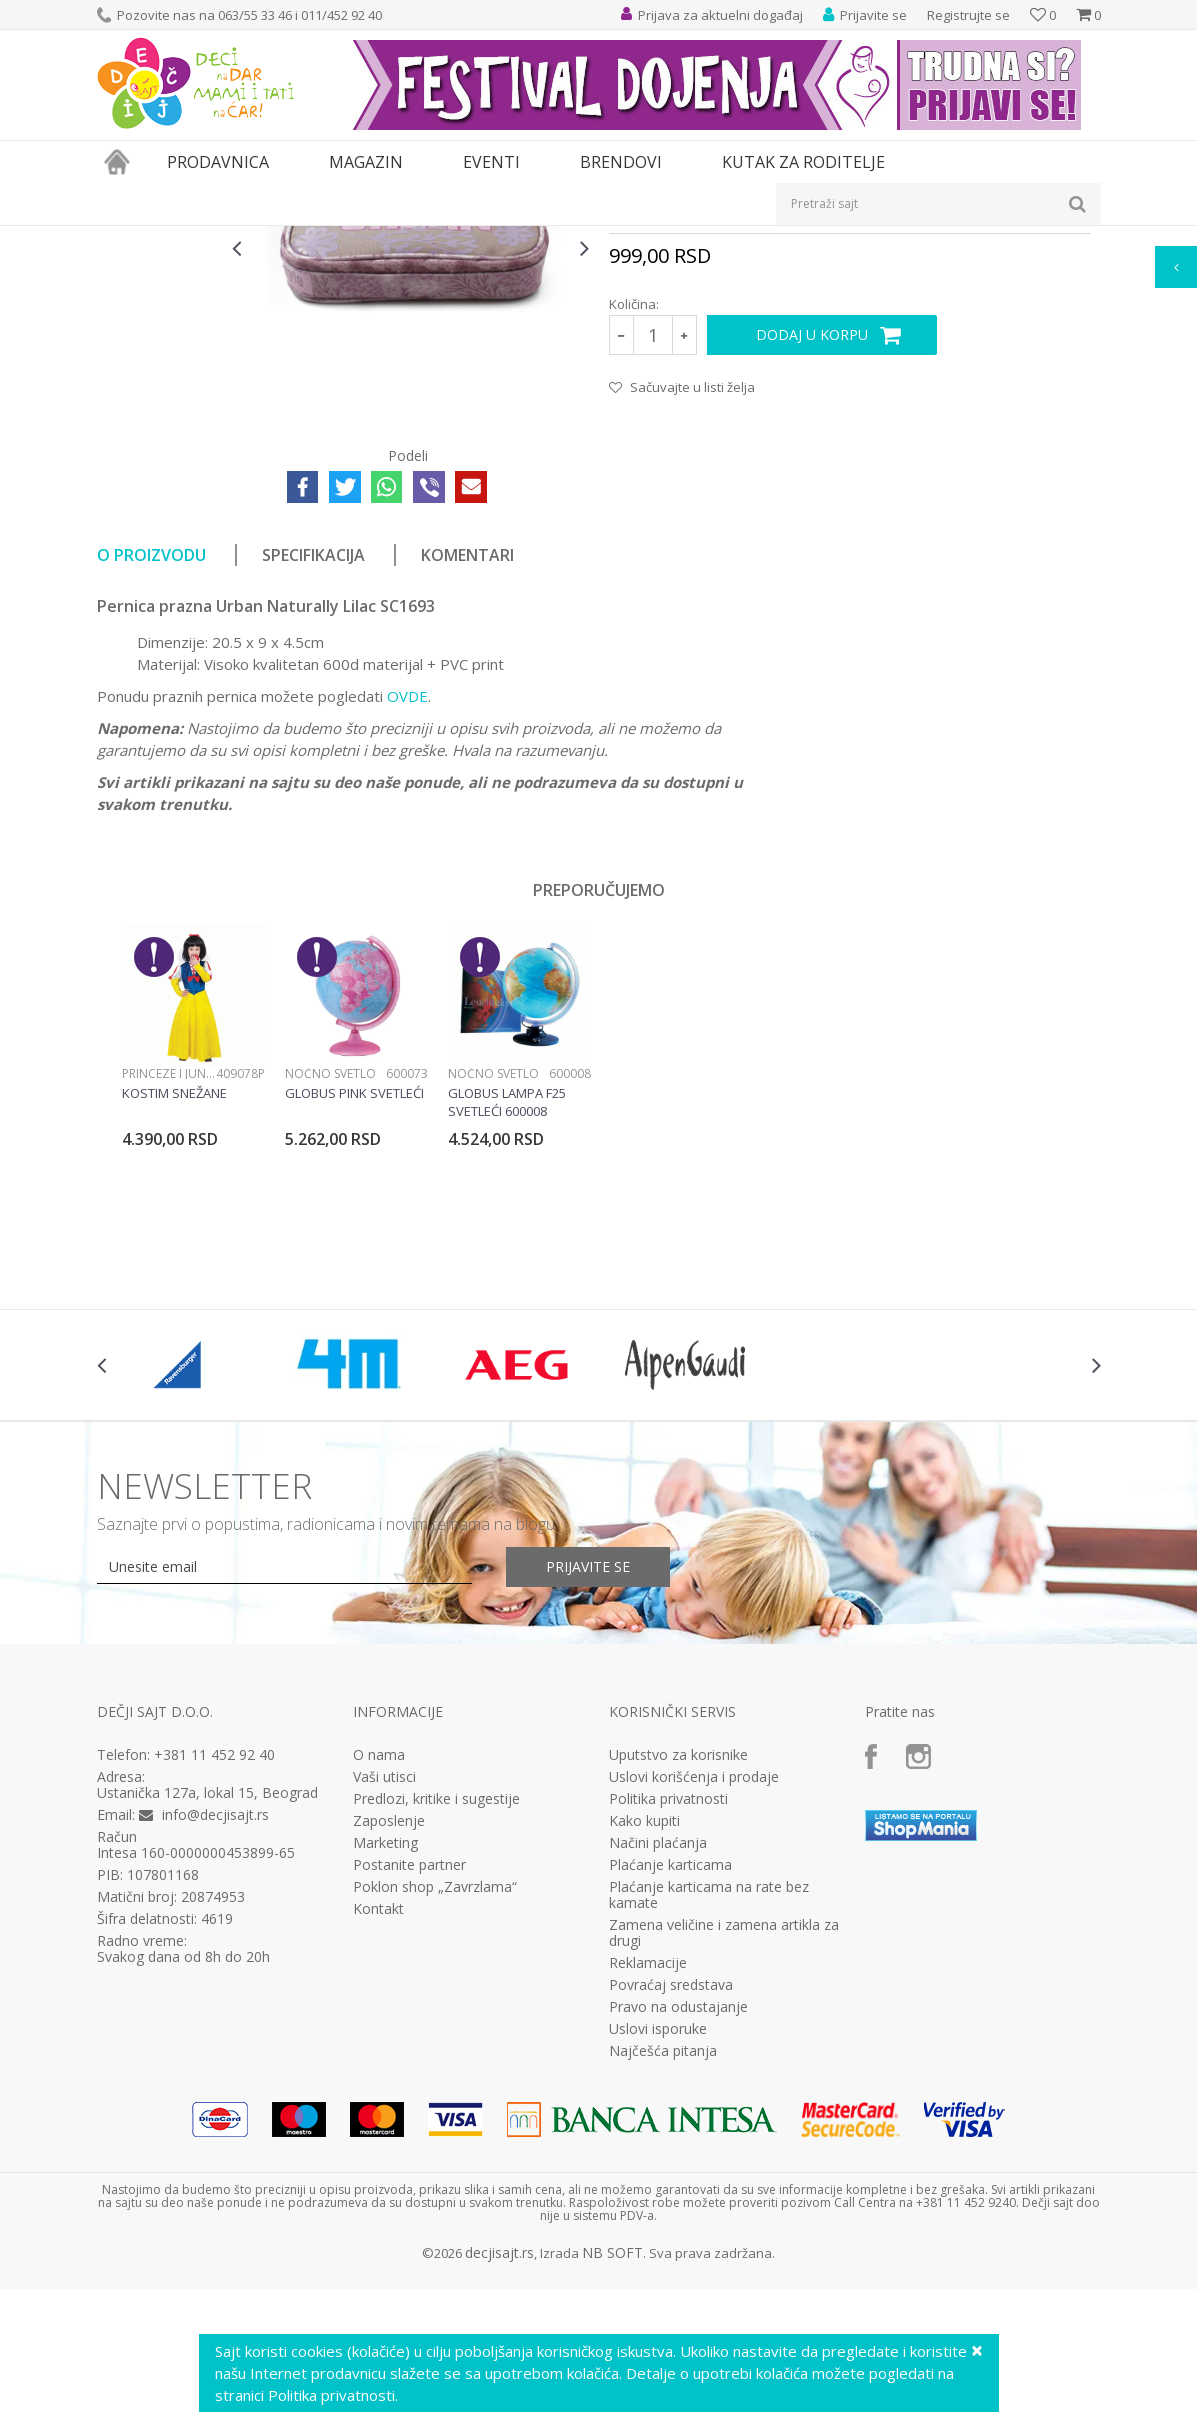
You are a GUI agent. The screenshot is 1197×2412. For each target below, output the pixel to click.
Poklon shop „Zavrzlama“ (435, 2113)
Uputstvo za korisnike (678, 1981)
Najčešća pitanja (663, 2277)
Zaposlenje (389, 2047)
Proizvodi (189, 238)
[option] (160, 338)
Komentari (467, 781)
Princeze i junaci (169, 1299)
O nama (379, 1981)
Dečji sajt (122, 238)
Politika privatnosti (668, 2025)
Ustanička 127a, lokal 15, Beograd (207, 2018)
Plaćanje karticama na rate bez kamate (709, 2121)
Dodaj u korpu (812, 560)
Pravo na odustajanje (678, 2233)
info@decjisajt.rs (215, 2040)
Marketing (385, 2069)
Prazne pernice (387, 238)
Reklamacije (648, 2189)
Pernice (310, 238)
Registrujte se (968, 15)
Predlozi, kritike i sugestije (436, 2025)
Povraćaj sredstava (671, 2211)
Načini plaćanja (658, 2069)
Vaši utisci (384, 2003)
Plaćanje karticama (670, 2091)
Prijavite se (588, 1792)
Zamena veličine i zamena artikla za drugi (724, 2159)
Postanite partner (409, 2091)
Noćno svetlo (330, 1299)
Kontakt (378, 2135)
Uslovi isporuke (658, 2255)
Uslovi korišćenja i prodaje (694, 2003)
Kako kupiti (644, 2047)
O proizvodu (151, 781)
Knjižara (252, 238)
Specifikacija (313, 781)
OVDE (407, 922)
